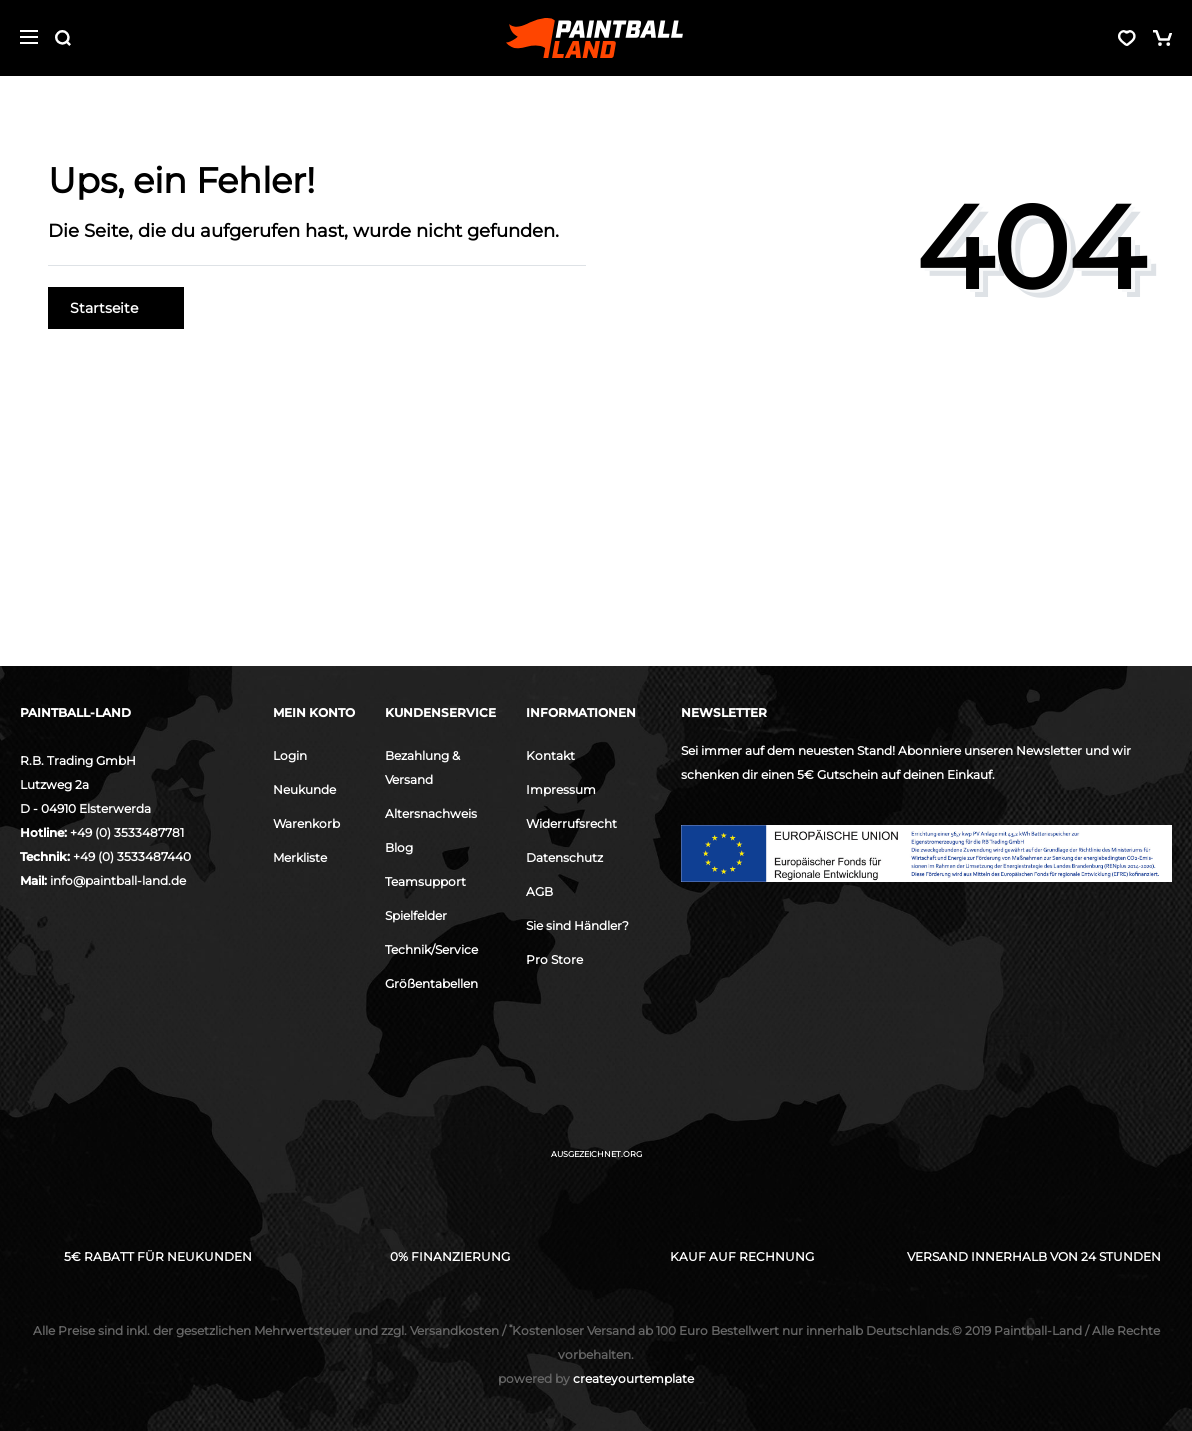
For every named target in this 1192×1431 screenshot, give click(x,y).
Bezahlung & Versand (422, 767)
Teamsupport (425, 881)
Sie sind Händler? (577, 925)
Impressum (561, 789)
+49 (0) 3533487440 (132, 856)
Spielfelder (416, 915)
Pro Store (554, 959)
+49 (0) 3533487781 (127, 832)
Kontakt (550, 755)
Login (290, 755)
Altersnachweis (431, 813)
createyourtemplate (596, 1378)
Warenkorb (306, 823)
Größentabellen (431, 983)
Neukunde (304, 789)
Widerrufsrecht (571, 823)
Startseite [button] (116, 308)
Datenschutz (564, 857)
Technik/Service (431, 949)
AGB (539, 891)
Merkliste (300, 857)
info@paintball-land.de (118, 880)
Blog (399, 847)
